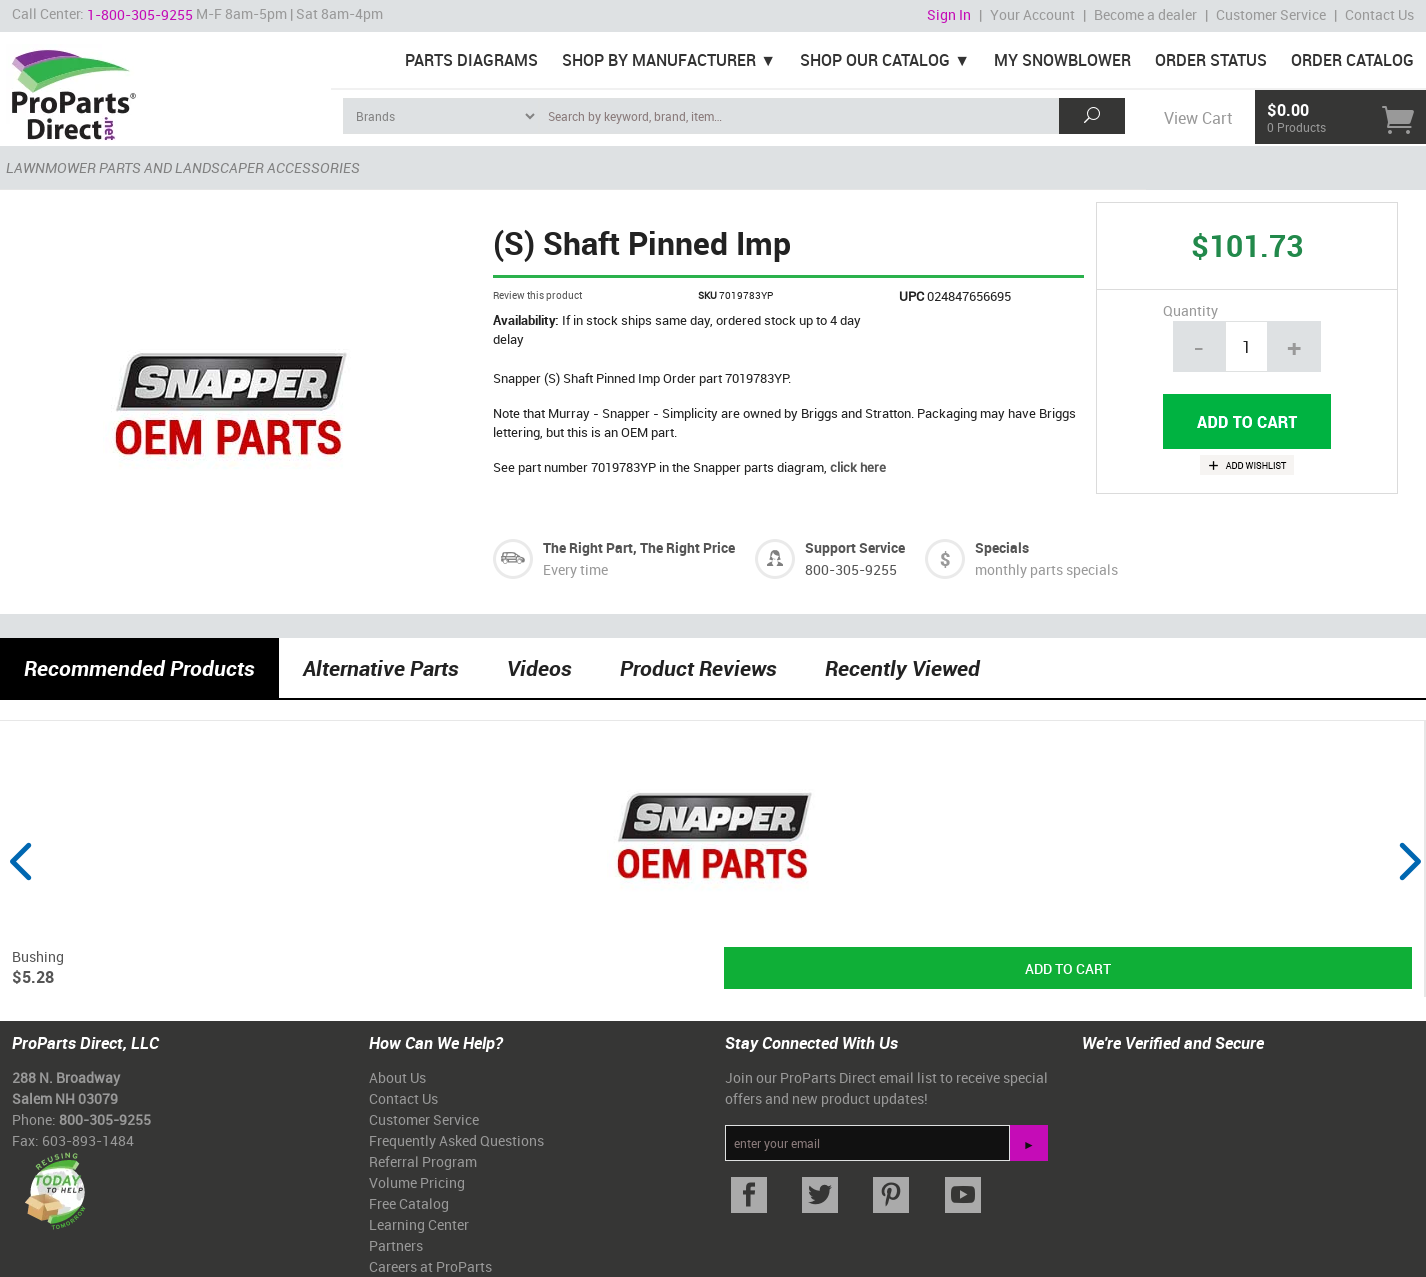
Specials (1002, 547)
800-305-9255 (851, 569)
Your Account (1032, 14)
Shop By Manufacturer (659, 60)
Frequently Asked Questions (456, 1140)
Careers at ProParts (430, 1266)
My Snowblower (1062, 60)
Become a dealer (1145, 14)
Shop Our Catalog (875, 60)
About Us (397, 1077)
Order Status (1211, 60)
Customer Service (1271, 14)
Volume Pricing (417, 1182)
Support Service (855, 547)
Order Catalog (1352, 60)
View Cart (1198, 118)
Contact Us (1379, 14)
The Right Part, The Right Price (639, 547)
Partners (396, 1245)
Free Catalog (409, 1203)
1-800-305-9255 (140, 14)
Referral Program (423, 1161)
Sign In (949, 14)
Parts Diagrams (471, 60)
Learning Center (419, 1224)
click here (858, 467)
